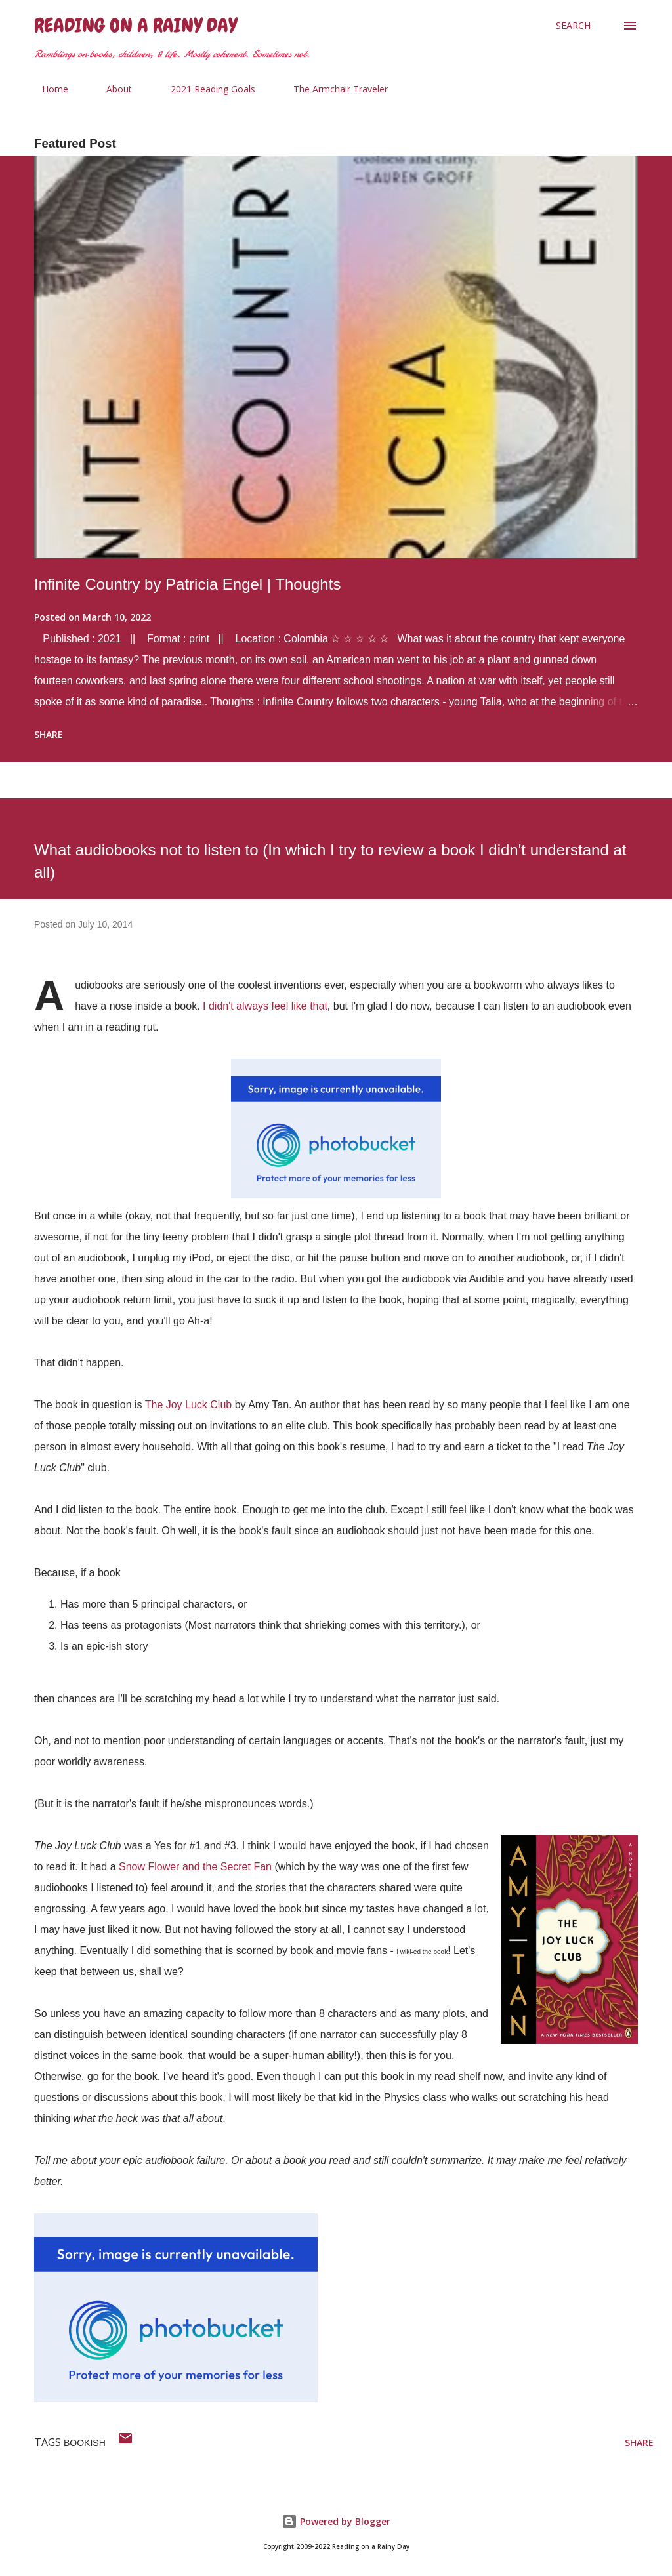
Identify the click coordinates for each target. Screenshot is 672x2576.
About (111, 89)
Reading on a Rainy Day (135, 25)
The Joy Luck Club (188, 1404)
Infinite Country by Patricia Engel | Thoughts (187, 584)
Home (47, 89)
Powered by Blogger (336, 2521)
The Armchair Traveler (332, 89)
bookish (85, 2443)
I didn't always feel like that (265, 1006)
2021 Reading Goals (205, 89)
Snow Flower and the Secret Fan (195, 1866)
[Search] (573, 25)
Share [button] (48, 734)
